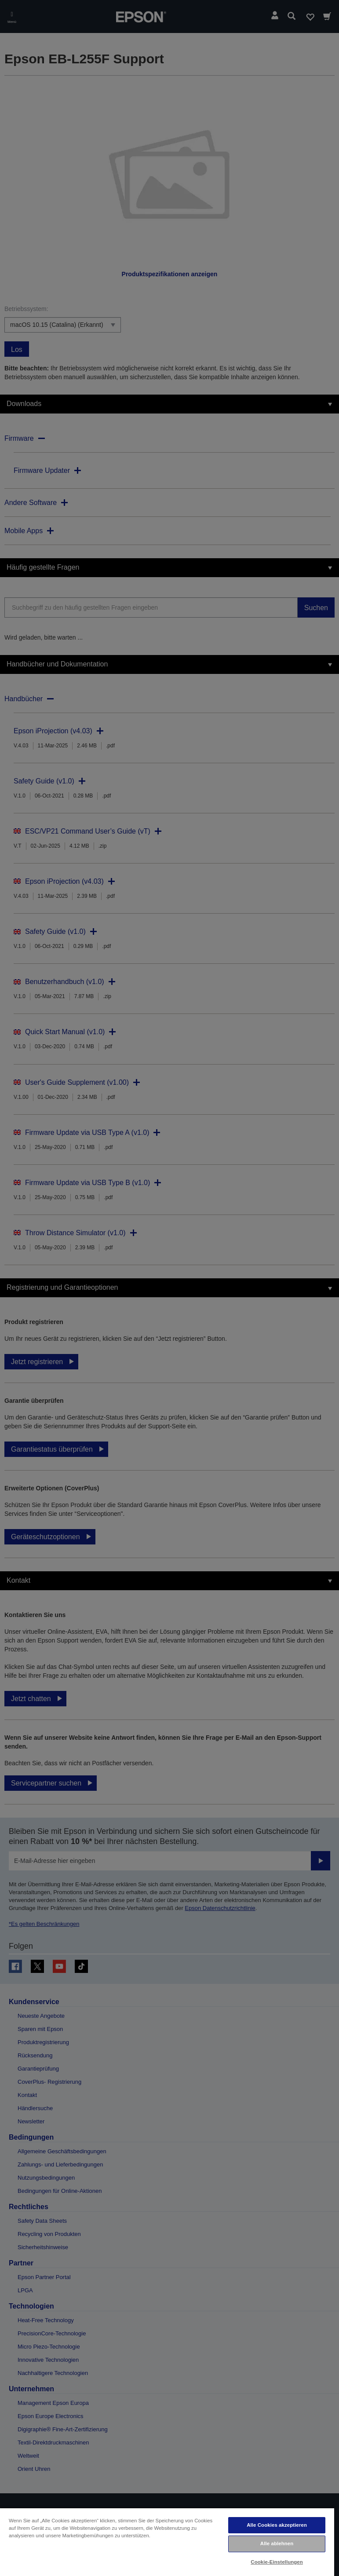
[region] (167, 2541)
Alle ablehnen (276, 2543)
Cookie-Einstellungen (277, 2562)
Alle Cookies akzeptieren (277, 2525)
